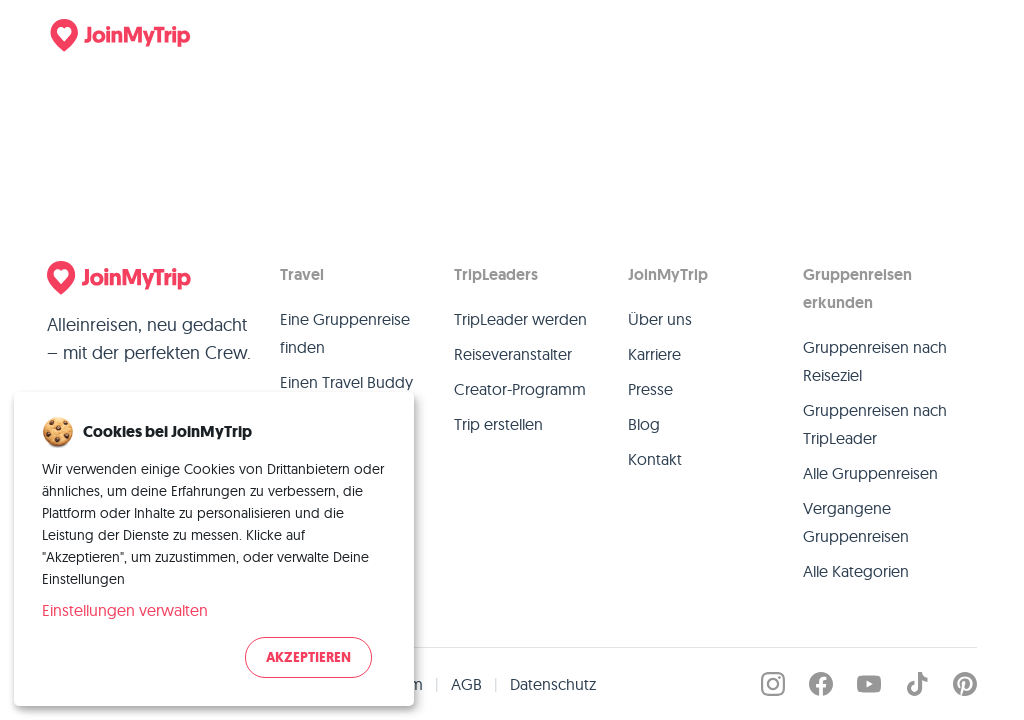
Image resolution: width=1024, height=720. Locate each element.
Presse (650, 389)
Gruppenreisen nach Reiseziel (875, 361)
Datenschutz (553, 684)
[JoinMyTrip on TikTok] (917, 684)
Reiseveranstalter (513, 354)
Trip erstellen (498, 424)
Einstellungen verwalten (125, 610)
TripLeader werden (520, 319)
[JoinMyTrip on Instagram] (773, 684)
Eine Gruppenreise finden (345, 333)
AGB (466, 684)
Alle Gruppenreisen (870, 473)
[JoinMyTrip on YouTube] (869, 684)
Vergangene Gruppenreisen (856, 522)
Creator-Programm (520, 389)
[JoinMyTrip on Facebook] (821, 684)
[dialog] (214, 549)
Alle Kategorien (856, 571)
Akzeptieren (308, 657)
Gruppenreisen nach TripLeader (875, 424)
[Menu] (949, 35)
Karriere (654, 354)
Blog (644, 424)
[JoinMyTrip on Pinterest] (965, 684)
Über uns (660, 319)
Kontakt (655, 459)
